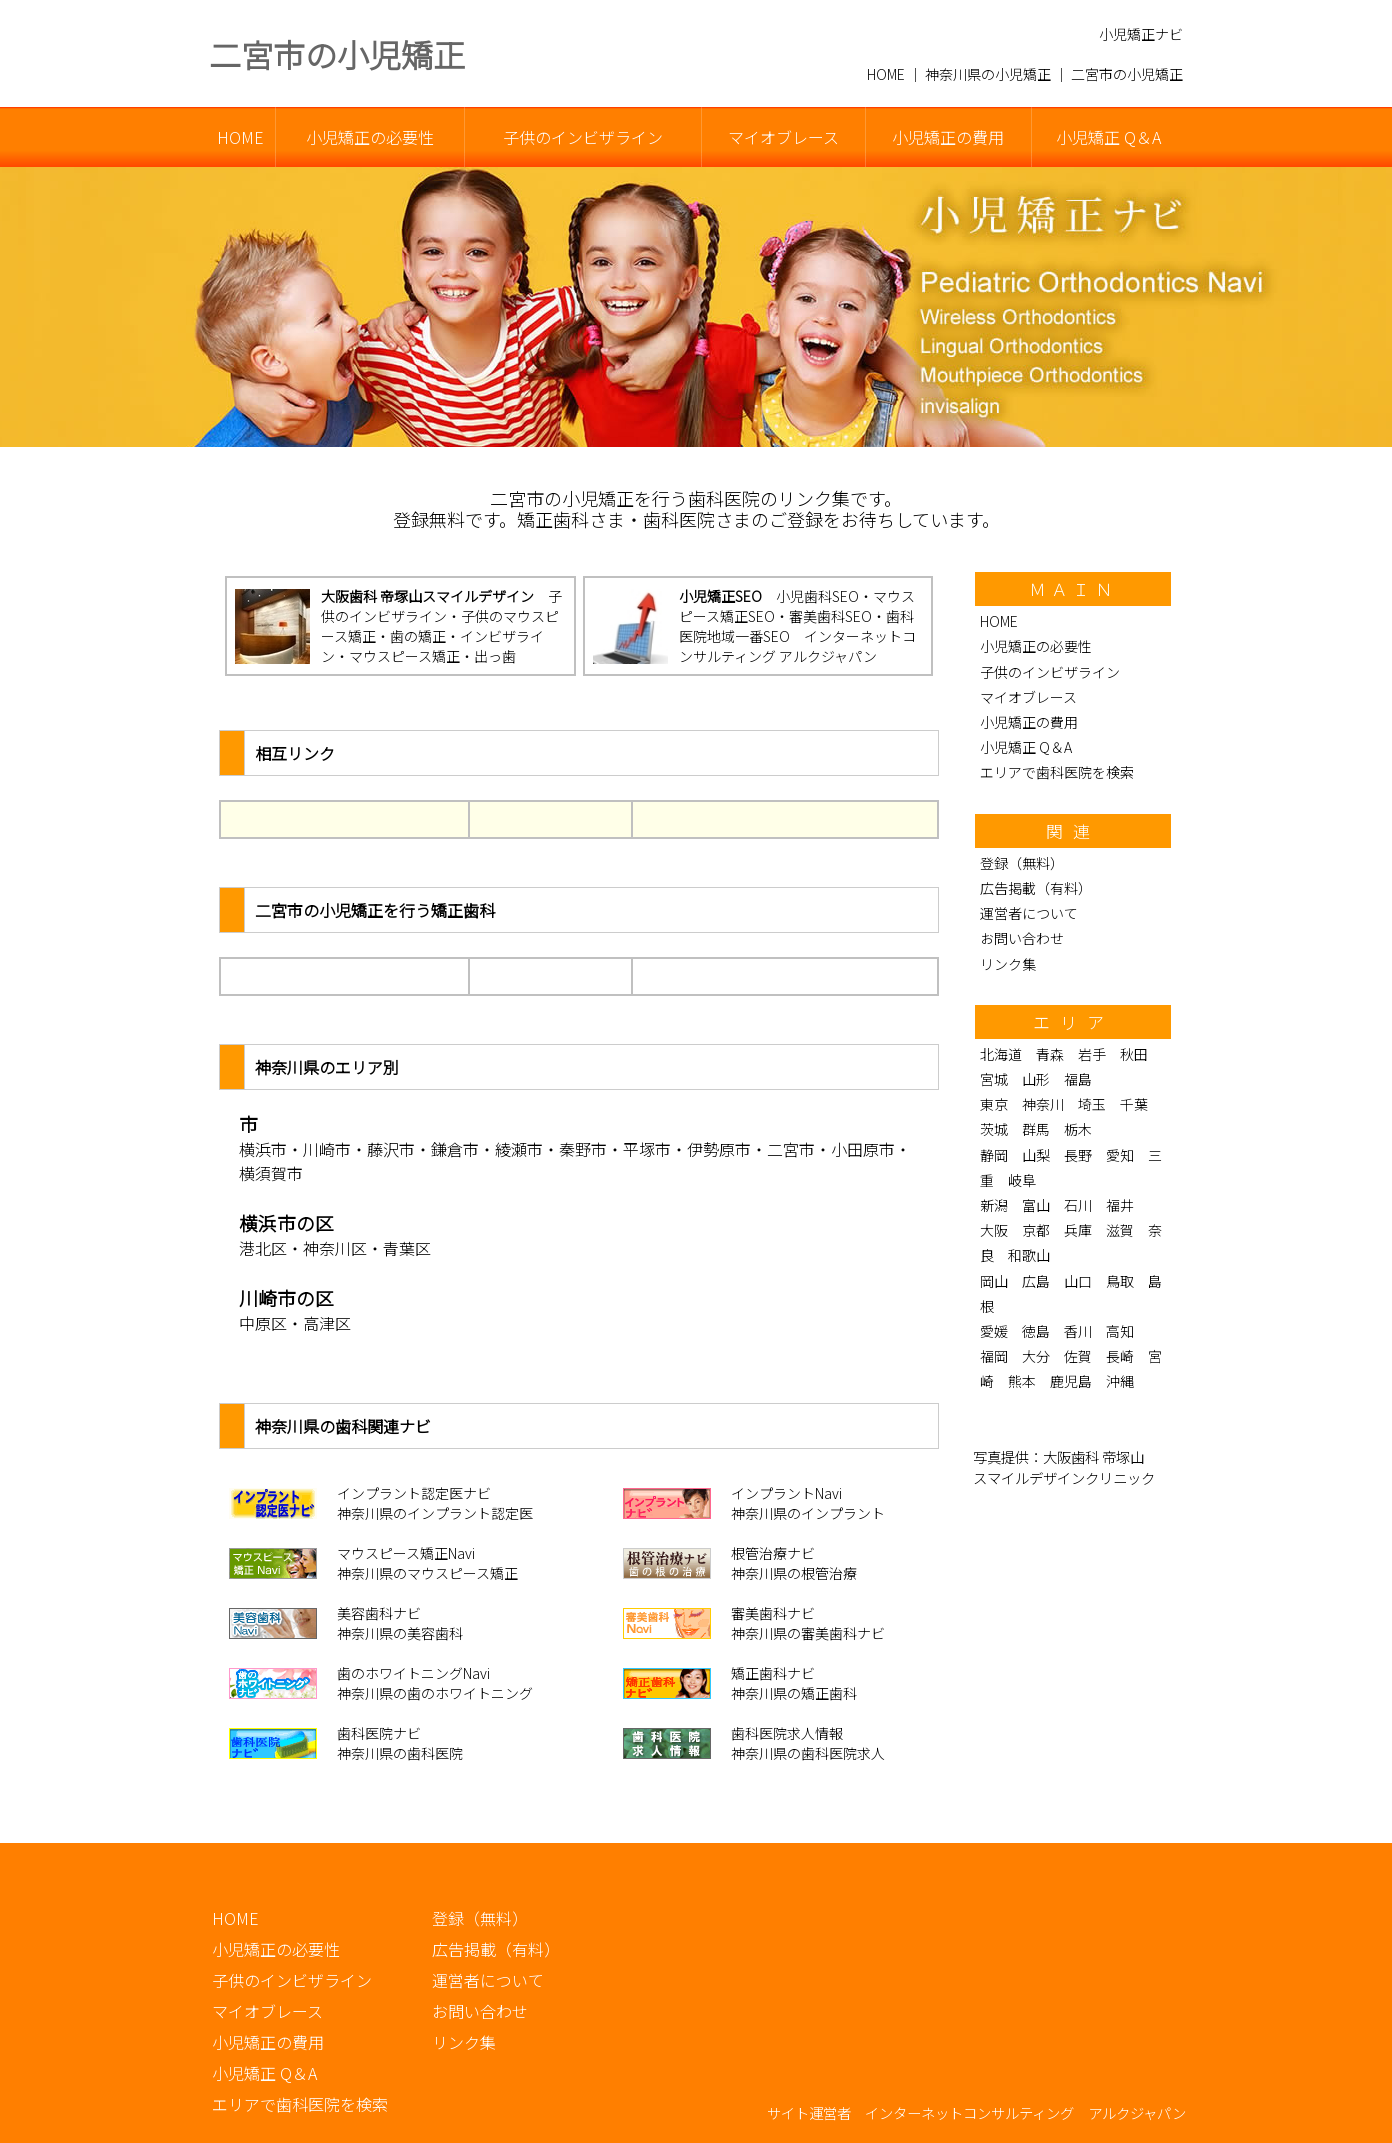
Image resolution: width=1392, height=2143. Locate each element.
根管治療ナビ (773, 1553)
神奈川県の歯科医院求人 (808, 1753)
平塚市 (647, 1149)
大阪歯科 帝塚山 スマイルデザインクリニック (1064, 1467)
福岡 (994, 1356)
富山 (1036, 1205)
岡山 (994, 1281)
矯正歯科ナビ (773, 1673)
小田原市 (863, 1149)
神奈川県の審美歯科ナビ (808, 1633)
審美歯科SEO (830, 616)
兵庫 (1078, 1230)
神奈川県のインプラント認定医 (435, 1513)
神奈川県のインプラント (808, 1513)
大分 (1036, 1356)
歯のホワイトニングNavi (413, 1673)
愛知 (1120, 1155)
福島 (1078, 1079)
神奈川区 (335, 1248)
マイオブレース (783, 137)
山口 (1078, 1281)
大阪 (994, 1230)
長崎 (1120, 1356)
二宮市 (791, 1149)
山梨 (1036, 1155)
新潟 (994, 1205)
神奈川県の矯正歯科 (794, 1693)
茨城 (994, 1129)
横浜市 (263, 1149)
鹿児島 (1071, 1381)
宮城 (994, 1079)
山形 (1036, 1079)
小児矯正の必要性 (370, 137)
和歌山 (1029, 1255)
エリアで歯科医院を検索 (1057, 772)
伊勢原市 (719, 1149)
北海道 (1001, 1054)
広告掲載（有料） (1036, 888)
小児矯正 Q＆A (1108, 137)
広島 (1036, 1281)
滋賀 (1120, 1230)
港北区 (263, 1248)
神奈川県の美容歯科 (400, 1633)
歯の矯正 (418, 636)
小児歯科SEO (817, 596)
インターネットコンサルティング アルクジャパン (797, 646)
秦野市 (583, 1149)
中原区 (263, 1323)
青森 (1050, 1054)
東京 (994, 1104)
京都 (1036, 1230)
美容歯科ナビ (379, 1613)
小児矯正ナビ (1141, 34)
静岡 (994, 1155)
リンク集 (1008, 964)
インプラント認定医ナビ (414, 1493)
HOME (240, 137)
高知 (1120, 1331)
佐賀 (1078, 1356)
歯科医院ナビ (379, 1733)
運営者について (1029, 913)
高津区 (327, 1323)
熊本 (1022, 1381)
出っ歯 (495, 656)
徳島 (1036, 1331)
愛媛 (994, 1331)
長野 (1078, 1155)
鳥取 (1120, 1281)
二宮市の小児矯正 (337, 54)
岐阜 (1022, 1180)
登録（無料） (1022, 863)
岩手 (1092, 1054)
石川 (1078, 1205)
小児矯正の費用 (948, 137)
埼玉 (1092, 1104)
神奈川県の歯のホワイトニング (435, 1693)
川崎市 (327, 1149)
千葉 (1134, 1104)
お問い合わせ (1022, 938)
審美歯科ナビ (773, 1613)
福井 (1120, 1205)
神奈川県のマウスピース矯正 (427, 1573)
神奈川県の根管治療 (794, 1573)
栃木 (1078, 1129)
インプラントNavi (786, 1493)
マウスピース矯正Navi (406, 1553)
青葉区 (407, 1248)
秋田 (1134, 1054)
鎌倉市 (455, 1149)
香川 (1078, 1331)
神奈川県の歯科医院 (400, 1753)
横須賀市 (271, 1173)
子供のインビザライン (583, 137)
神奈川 (1043, 1104)
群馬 (1036, 1129)
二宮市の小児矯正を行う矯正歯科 (375, 910)
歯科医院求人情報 (787, 1733)
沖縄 (1120, 1381)
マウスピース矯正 (404, 656)
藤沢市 (391, 1149)
